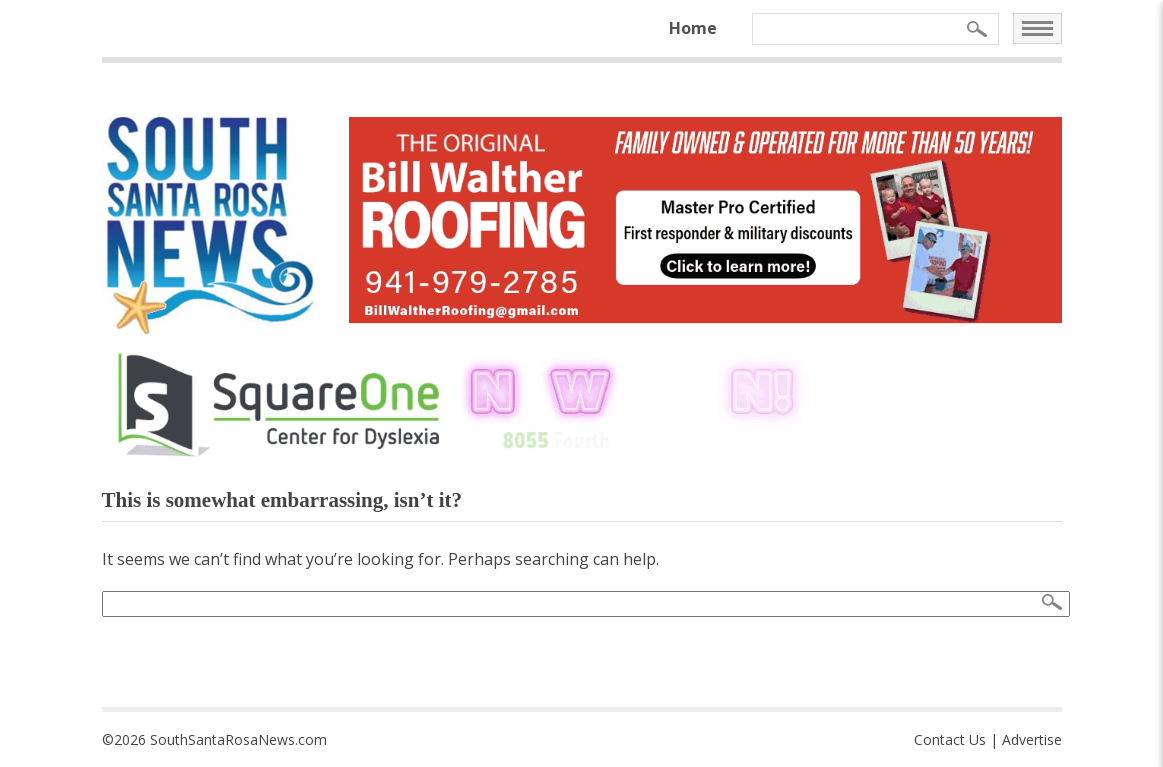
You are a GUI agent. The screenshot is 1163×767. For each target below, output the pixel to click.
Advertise (1032, 739)
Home (693, 28)
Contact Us (950, 739)
